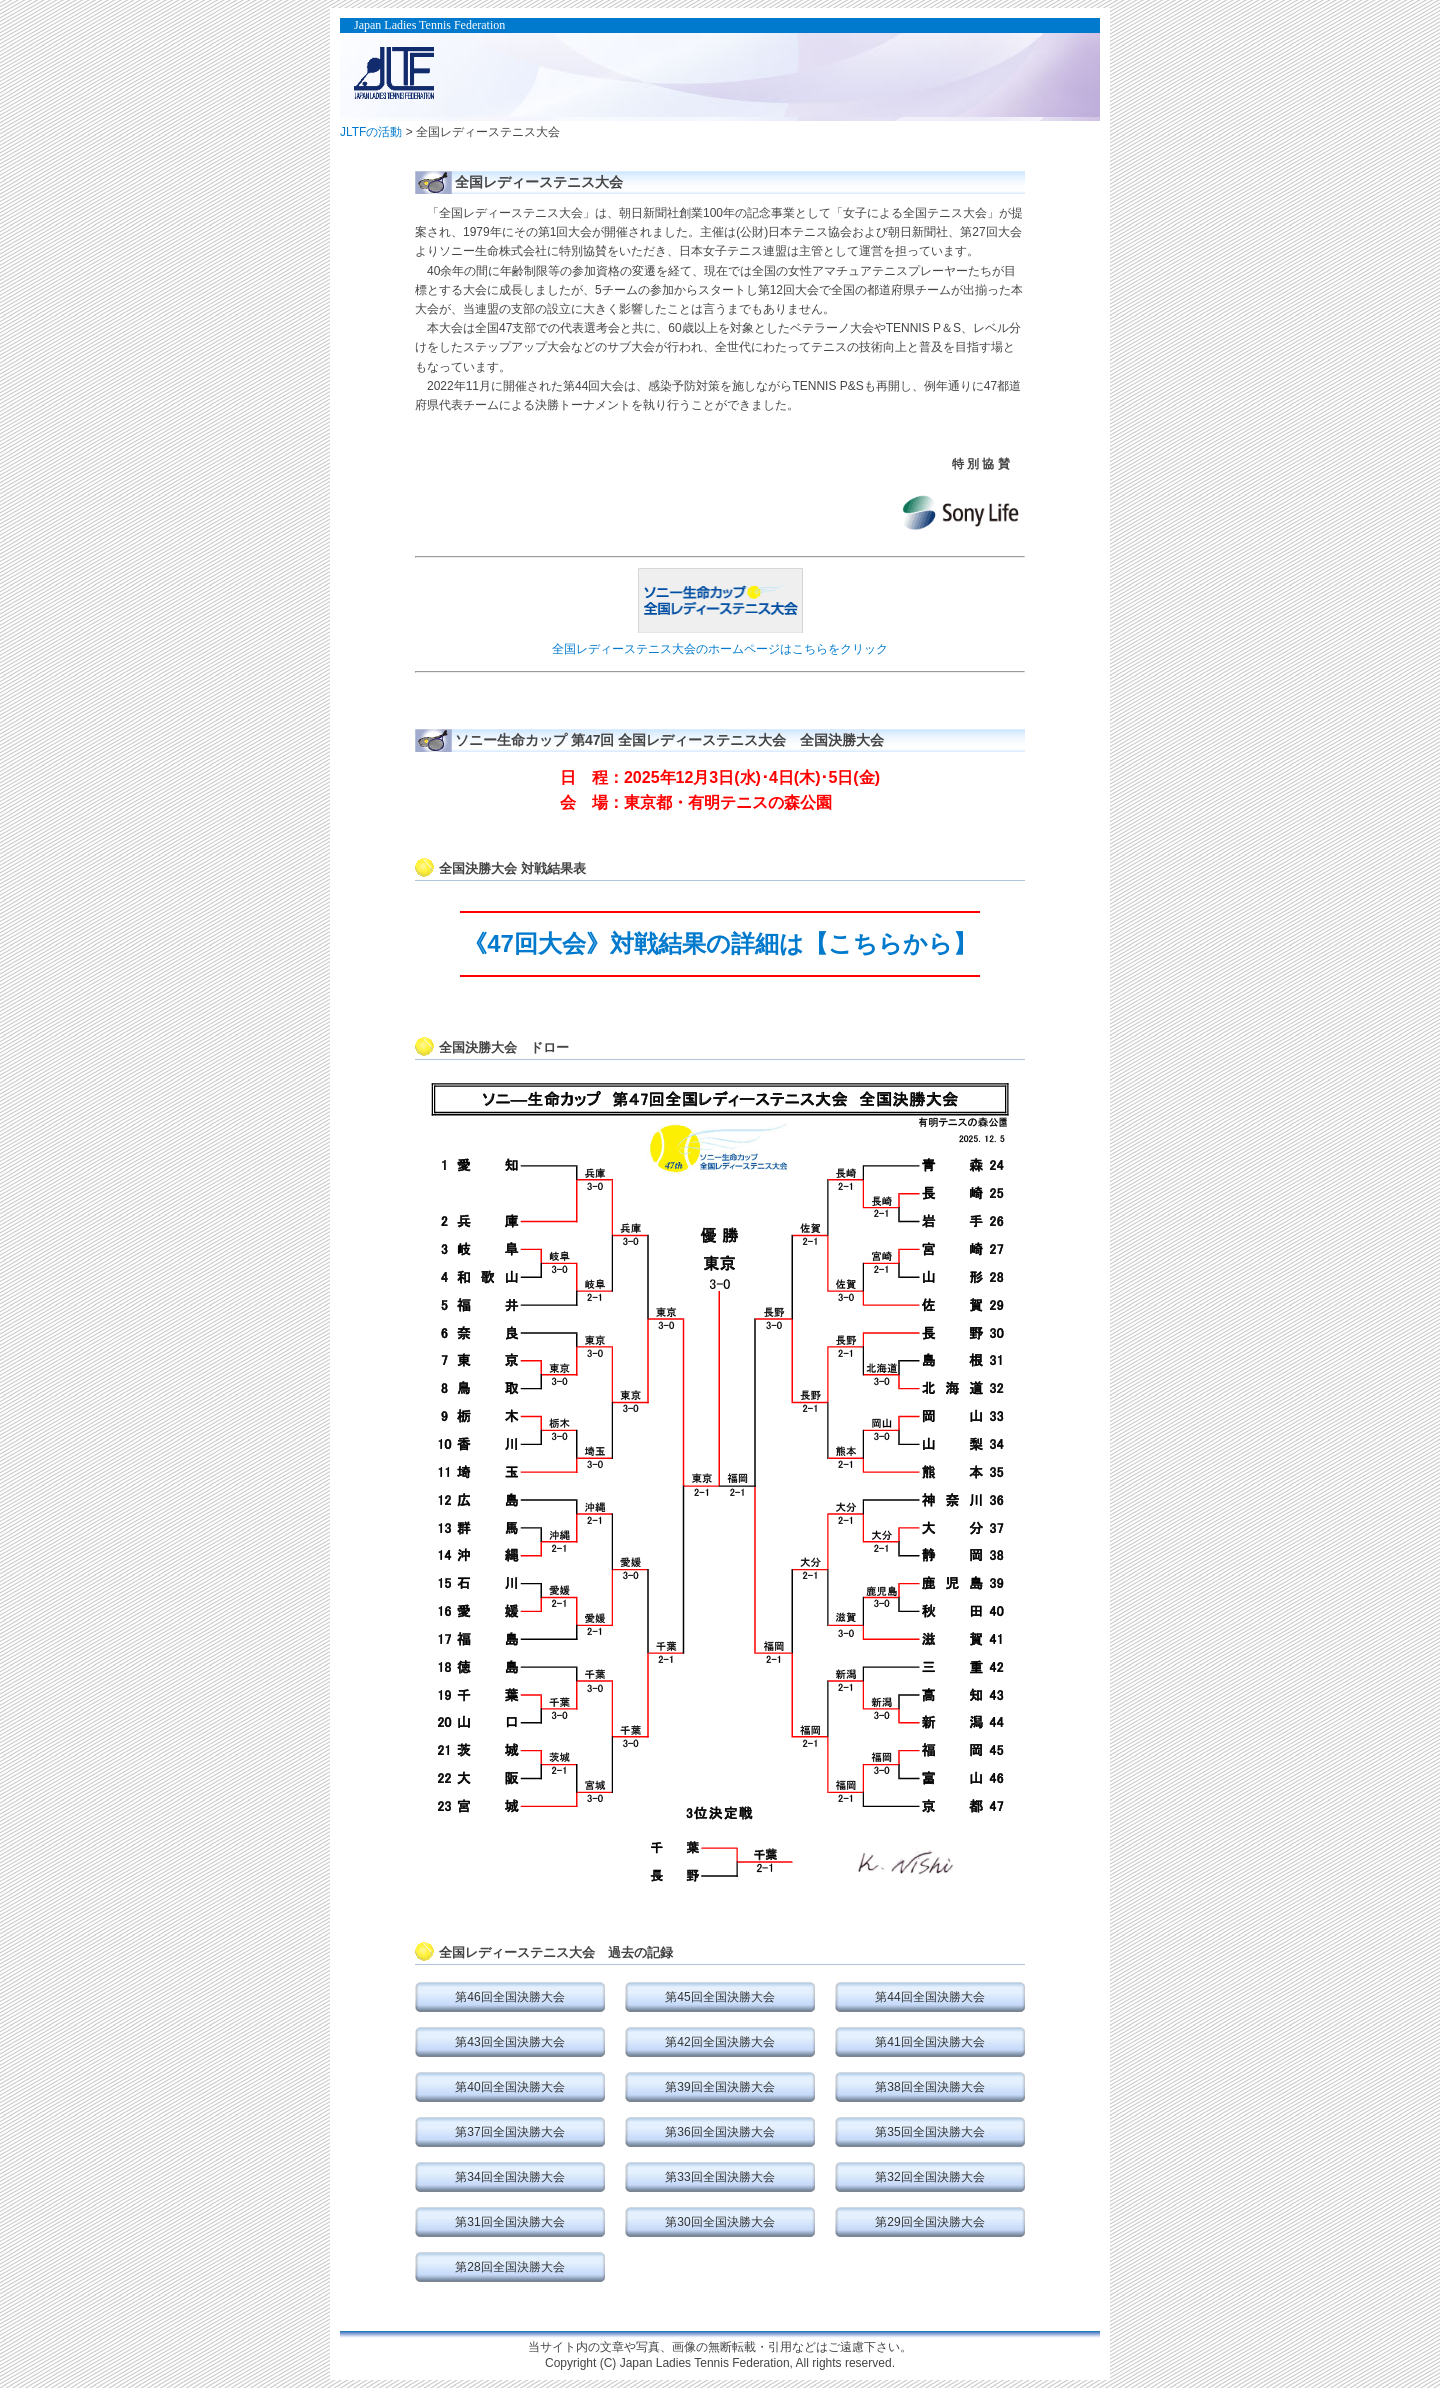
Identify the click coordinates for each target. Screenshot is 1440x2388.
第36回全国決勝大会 (719, 2132)
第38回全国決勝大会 (929, 2087)
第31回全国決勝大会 (509, 2222)
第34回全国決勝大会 (509, 2177)
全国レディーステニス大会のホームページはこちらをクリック (720, 649)
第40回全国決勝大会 (509, 2087)
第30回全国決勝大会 (719, 2222)
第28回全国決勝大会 (509, 2267)
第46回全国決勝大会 (509, 1997)
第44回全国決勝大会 (929, 1997)
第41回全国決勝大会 (929, 2042)
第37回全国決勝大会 (509, 2132)
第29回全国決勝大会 (929, 2222)
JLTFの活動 (371, 132)
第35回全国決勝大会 (929, 2132)
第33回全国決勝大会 (719, 2177)
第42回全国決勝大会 (719, 2042)
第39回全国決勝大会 (719, 2087)
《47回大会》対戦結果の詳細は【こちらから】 (720, 943)
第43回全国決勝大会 (509, 2042)
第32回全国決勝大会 (929, 2177)
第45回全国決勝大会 (719, 1997)
